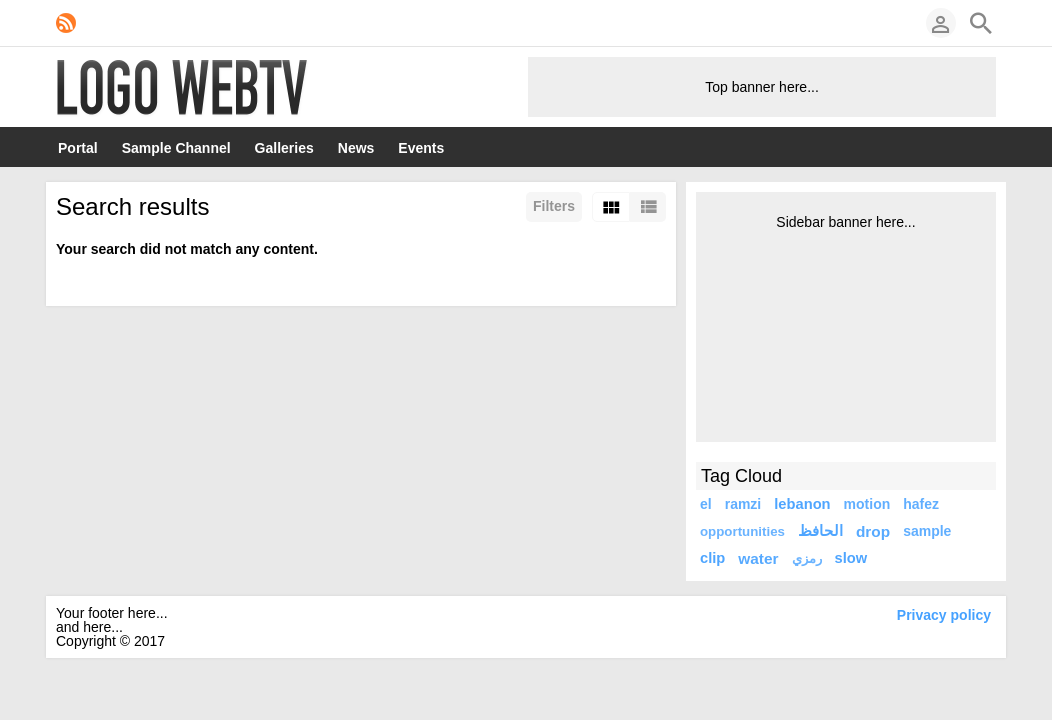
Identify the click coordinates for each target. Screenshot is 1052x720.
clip (712, 558)
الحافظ (820, 531)
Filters (554, 206)
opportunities (742, 531)
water (758, 558)
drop (873, 531)
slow (851, 558)
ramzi (743, 504)
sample (927, 531)
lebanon (802, 504)
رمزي (807, 558)
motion (867, 504)
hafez (921, 504)
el (706, 504)
